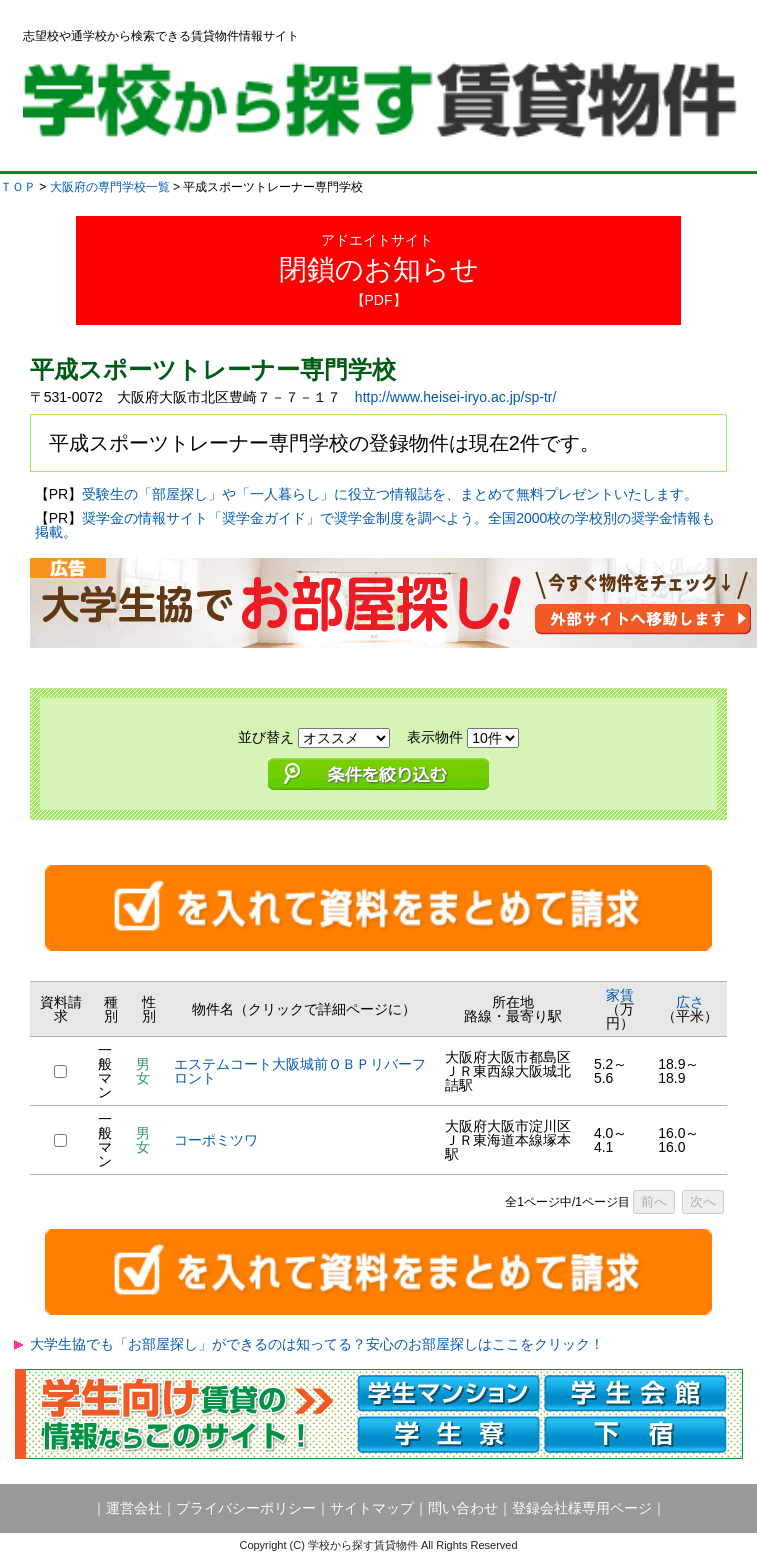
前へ (654, 1201)
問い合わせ (463, 1508)
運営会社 (134, 1508)
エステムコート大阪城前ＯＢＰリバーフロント (300, 1071)
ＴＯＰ (18, 187)
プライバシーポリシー (246, 1508)
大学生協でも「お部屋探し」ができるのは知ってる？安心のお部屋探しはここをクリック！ (317, 1344)
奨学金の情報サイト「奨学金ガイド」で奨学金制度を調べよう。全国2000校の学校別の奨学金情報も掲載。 (375, 525)
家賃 (620, 995)
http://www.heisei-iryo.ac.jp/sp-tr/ (456, 397)
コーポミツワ (216, 1140)
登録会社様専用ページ (582, 1508)
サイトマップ (372, 1508)
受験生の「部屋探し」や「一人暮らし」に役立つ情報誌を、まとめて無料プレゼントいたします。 (390, 494)
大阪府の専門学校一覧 (110, 187)
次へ (703, 1201)
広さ (690, 1002)
